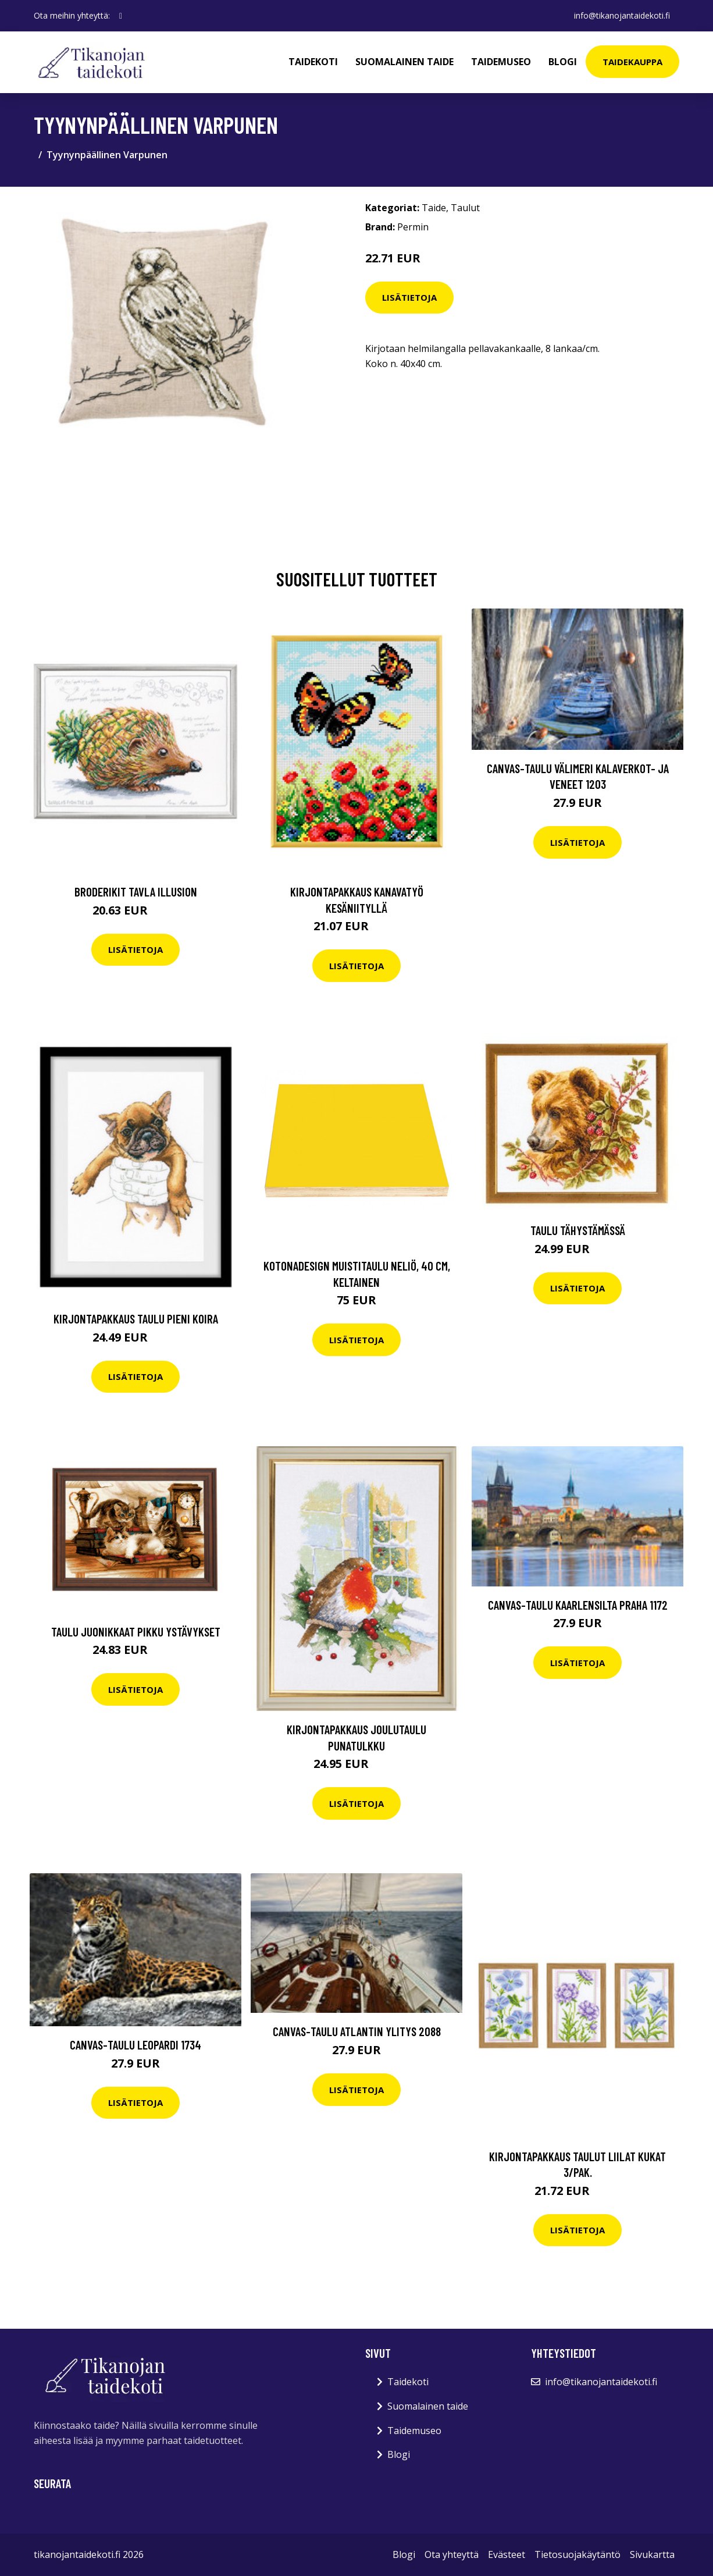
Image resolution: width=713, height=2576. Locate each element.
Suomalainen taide (404, 61)
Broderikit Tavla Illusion (135, 891)
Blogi (562, 61)
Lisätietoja (409, 297)
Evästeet (506, 2554)
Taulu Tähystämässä (577, 1230)
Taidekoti (313, 61)
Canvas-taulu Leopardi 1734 (135, 2044)
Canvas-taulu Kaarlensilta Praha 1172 (578, 1604)
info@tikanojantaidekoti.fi (622, 15)
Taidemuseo (501, 61)
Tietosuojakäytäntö (577, 2554)
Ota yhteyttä (452, 2554)
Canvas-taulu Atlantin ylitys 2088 (357, 2031)
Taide (434, 207)
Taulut (465, 207)
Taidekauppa (632, 61)
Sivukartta (652, 2554)
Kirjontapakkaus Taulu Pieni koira (136, 1318)
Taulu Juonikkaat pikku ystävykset (135, 1631)
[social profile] (121, 16)
